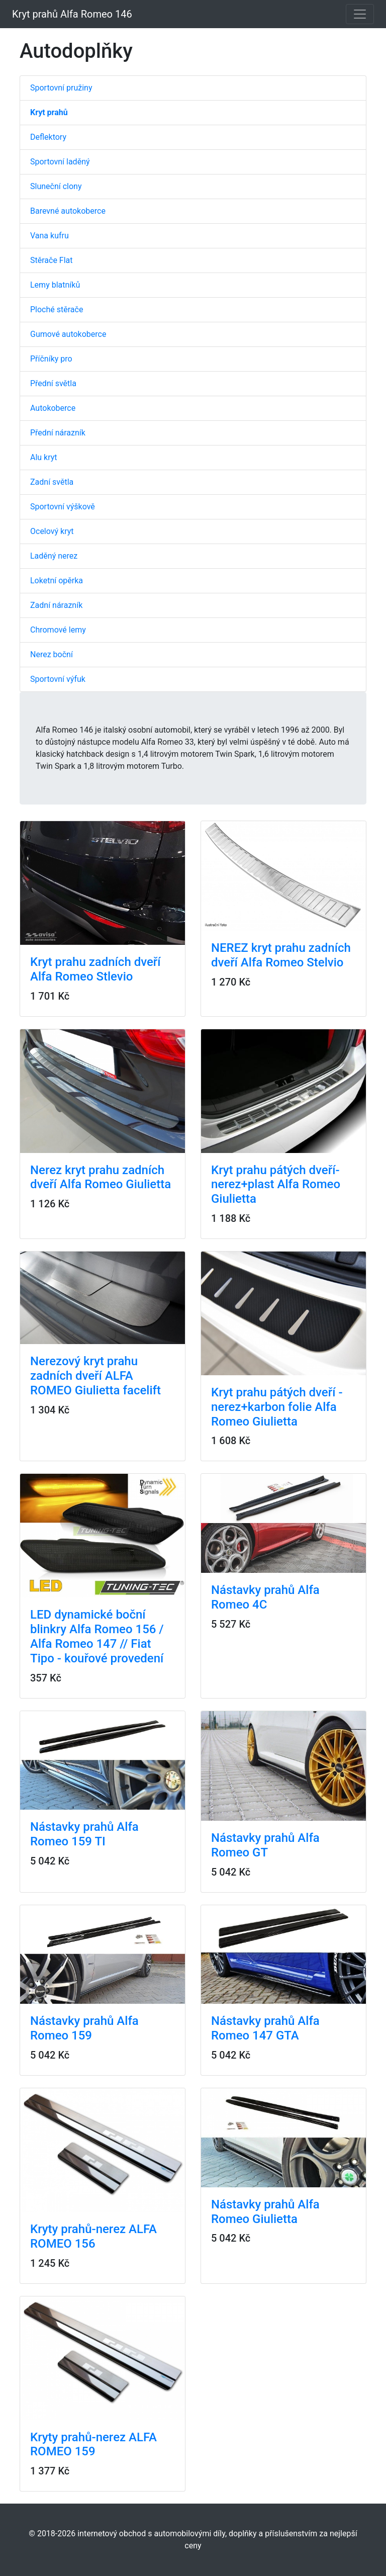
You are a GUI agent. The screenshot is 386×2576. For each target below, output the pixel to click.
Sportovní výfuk (57, 679)
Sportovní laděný (60, 161)
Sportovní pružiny (61, 88)
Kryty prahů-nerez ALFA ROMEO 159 (93, 2444)
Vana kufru (49, 235)
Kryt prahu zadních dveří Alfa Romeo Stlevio (95, 969)
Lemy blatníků (55, 285)
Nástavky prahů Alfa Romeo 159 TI (84, 1834)
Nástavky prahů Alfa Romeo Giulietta (265, 2211)
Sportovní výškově (62, 506)
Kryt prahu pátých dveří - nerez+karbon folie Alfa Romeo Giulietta (277, 1407)
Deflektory (48, 137)
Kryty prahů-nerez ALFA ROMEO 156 (93, 2236)
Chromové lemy (58, 630)
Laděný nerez (53, 556)
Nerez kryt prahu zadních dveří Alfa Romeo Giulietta (100, 1177)
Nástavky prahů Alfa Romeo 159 (84, 2028)
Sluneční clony (55, 186)
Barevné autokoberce (68, 211)
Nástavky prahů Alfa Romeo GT (265, 1845)
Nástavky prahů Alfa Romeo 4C (265, 1597)
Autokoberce (52, 408)
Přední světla (53, 383)
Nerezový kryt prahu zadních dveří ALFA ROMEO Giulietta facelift (95, 1375)
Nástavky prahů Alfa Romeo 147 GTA (265, 2028)
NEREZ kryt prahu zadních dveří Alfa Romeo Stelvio (281, 955)
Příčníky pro (51, 359)
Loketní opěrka (56, 580)
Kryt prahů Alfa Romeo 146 (72, 14)
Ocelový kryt (52, 531)
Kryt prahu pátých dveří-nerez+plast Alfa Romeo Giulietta (275, 1184)
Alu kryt (43, 457)
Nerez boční (51, 654)
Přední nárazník (57, 432)
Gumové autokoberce (68, 334)
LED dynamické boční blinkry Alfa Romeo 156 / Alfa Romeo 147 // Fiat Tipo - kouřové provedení (97, 1636)
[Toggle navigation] (360, 14)
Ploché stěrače (56, 309)
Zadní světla (51, 482)
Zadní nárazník (56, 605)
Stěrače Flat (51, 260)
